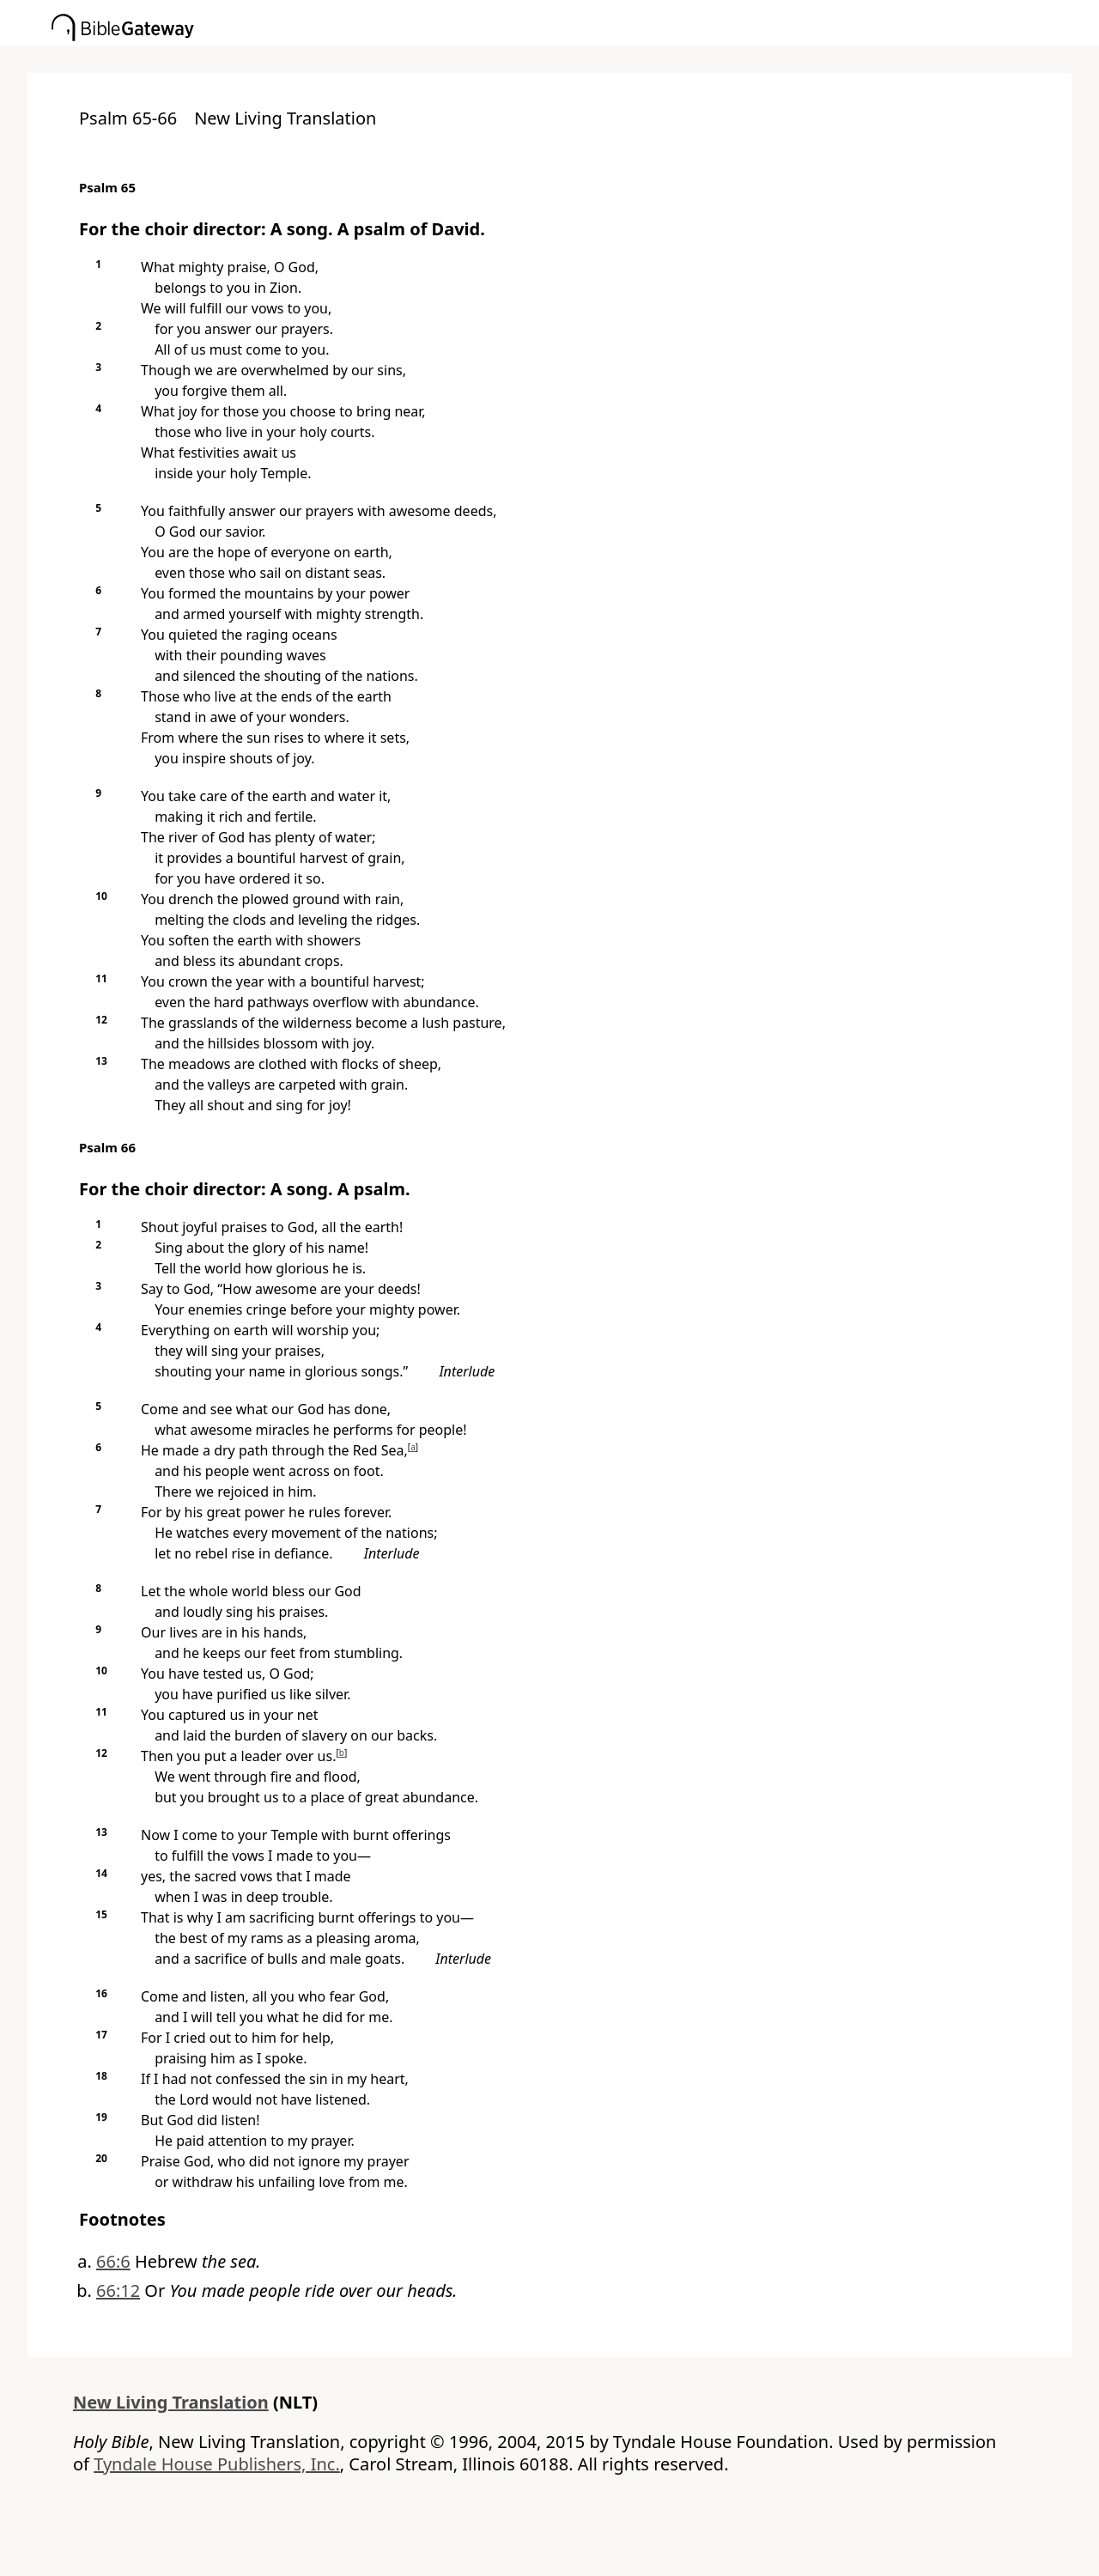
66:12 (118, 2290)
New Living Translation (171, 2402)
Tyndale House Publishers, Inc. (217, 2464)
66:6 (113, 2261)
